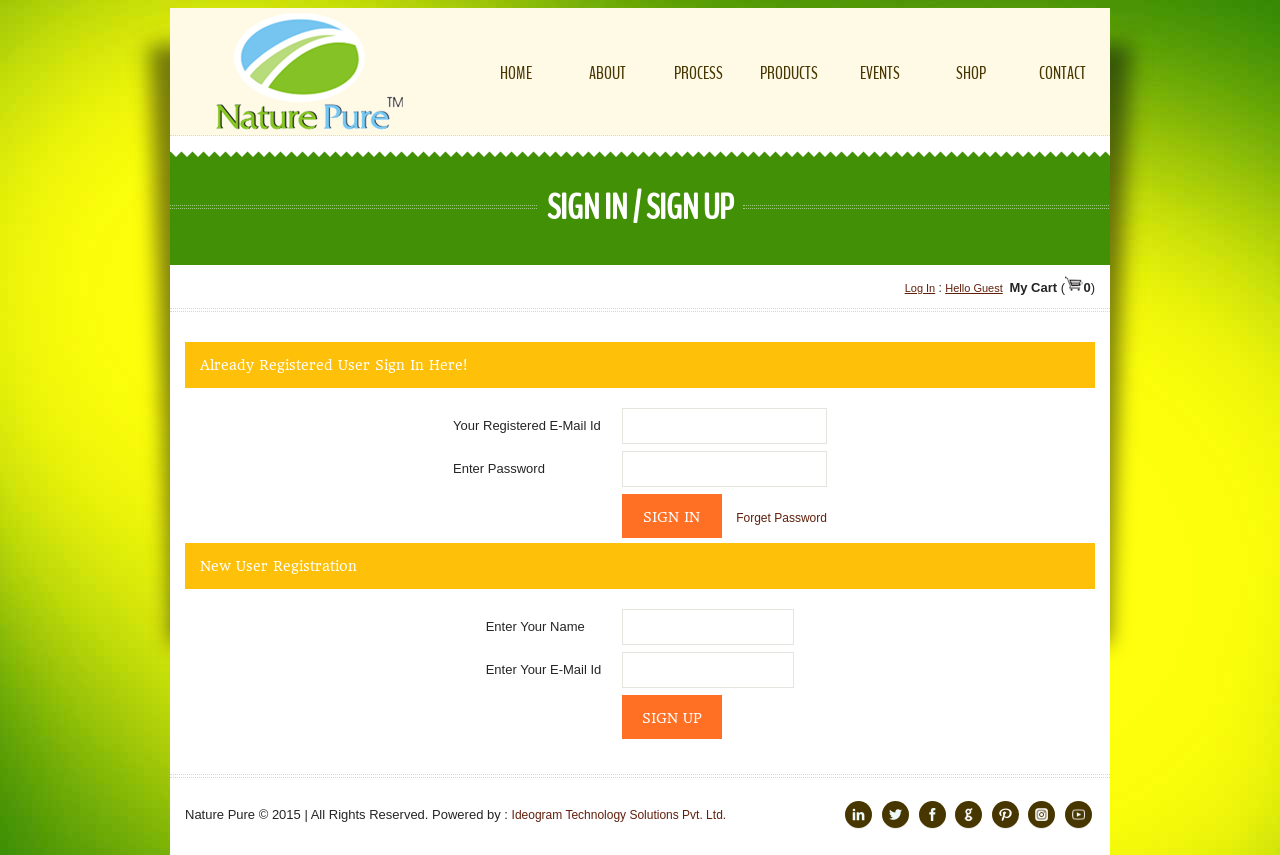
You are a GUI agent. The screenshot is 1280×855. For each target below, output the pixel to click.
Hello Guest (973, 288)
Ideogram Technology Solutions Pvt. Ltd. (619, 815)
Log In (920, 288)
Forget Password (781, 518)
